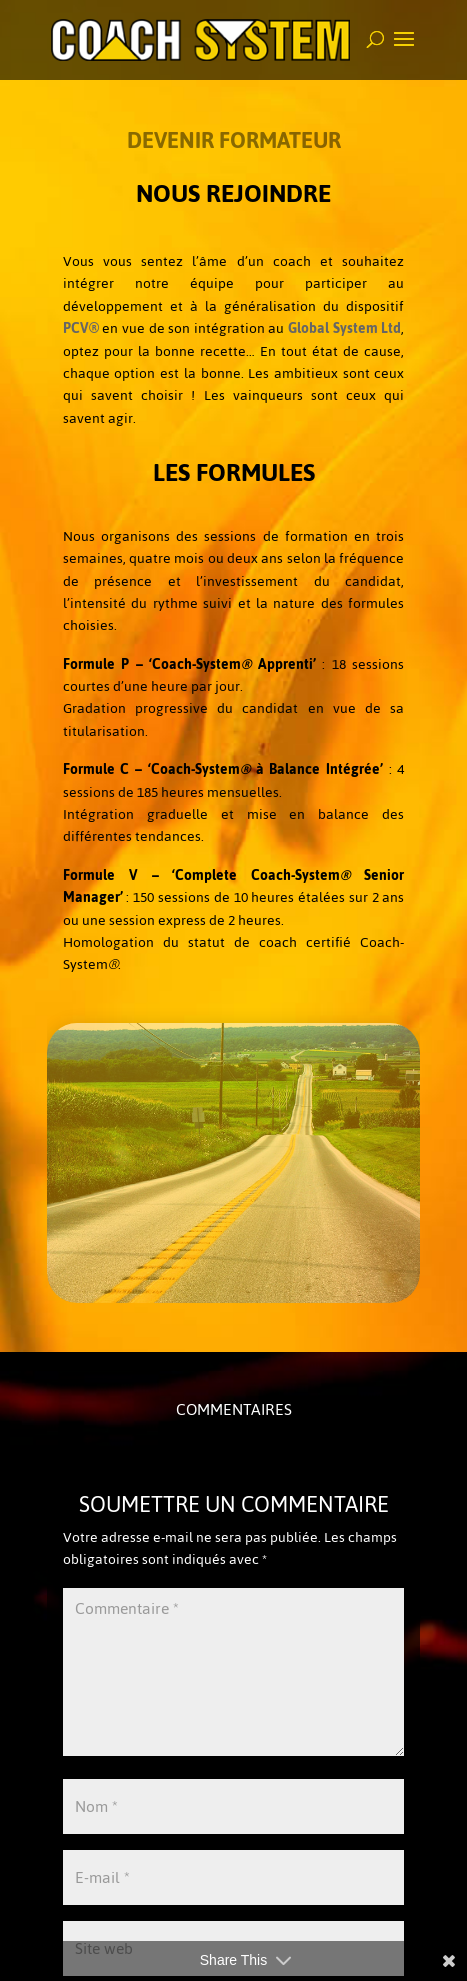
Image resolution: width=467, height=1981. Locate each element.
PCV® (81, 328)
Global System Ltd (344, 328)
